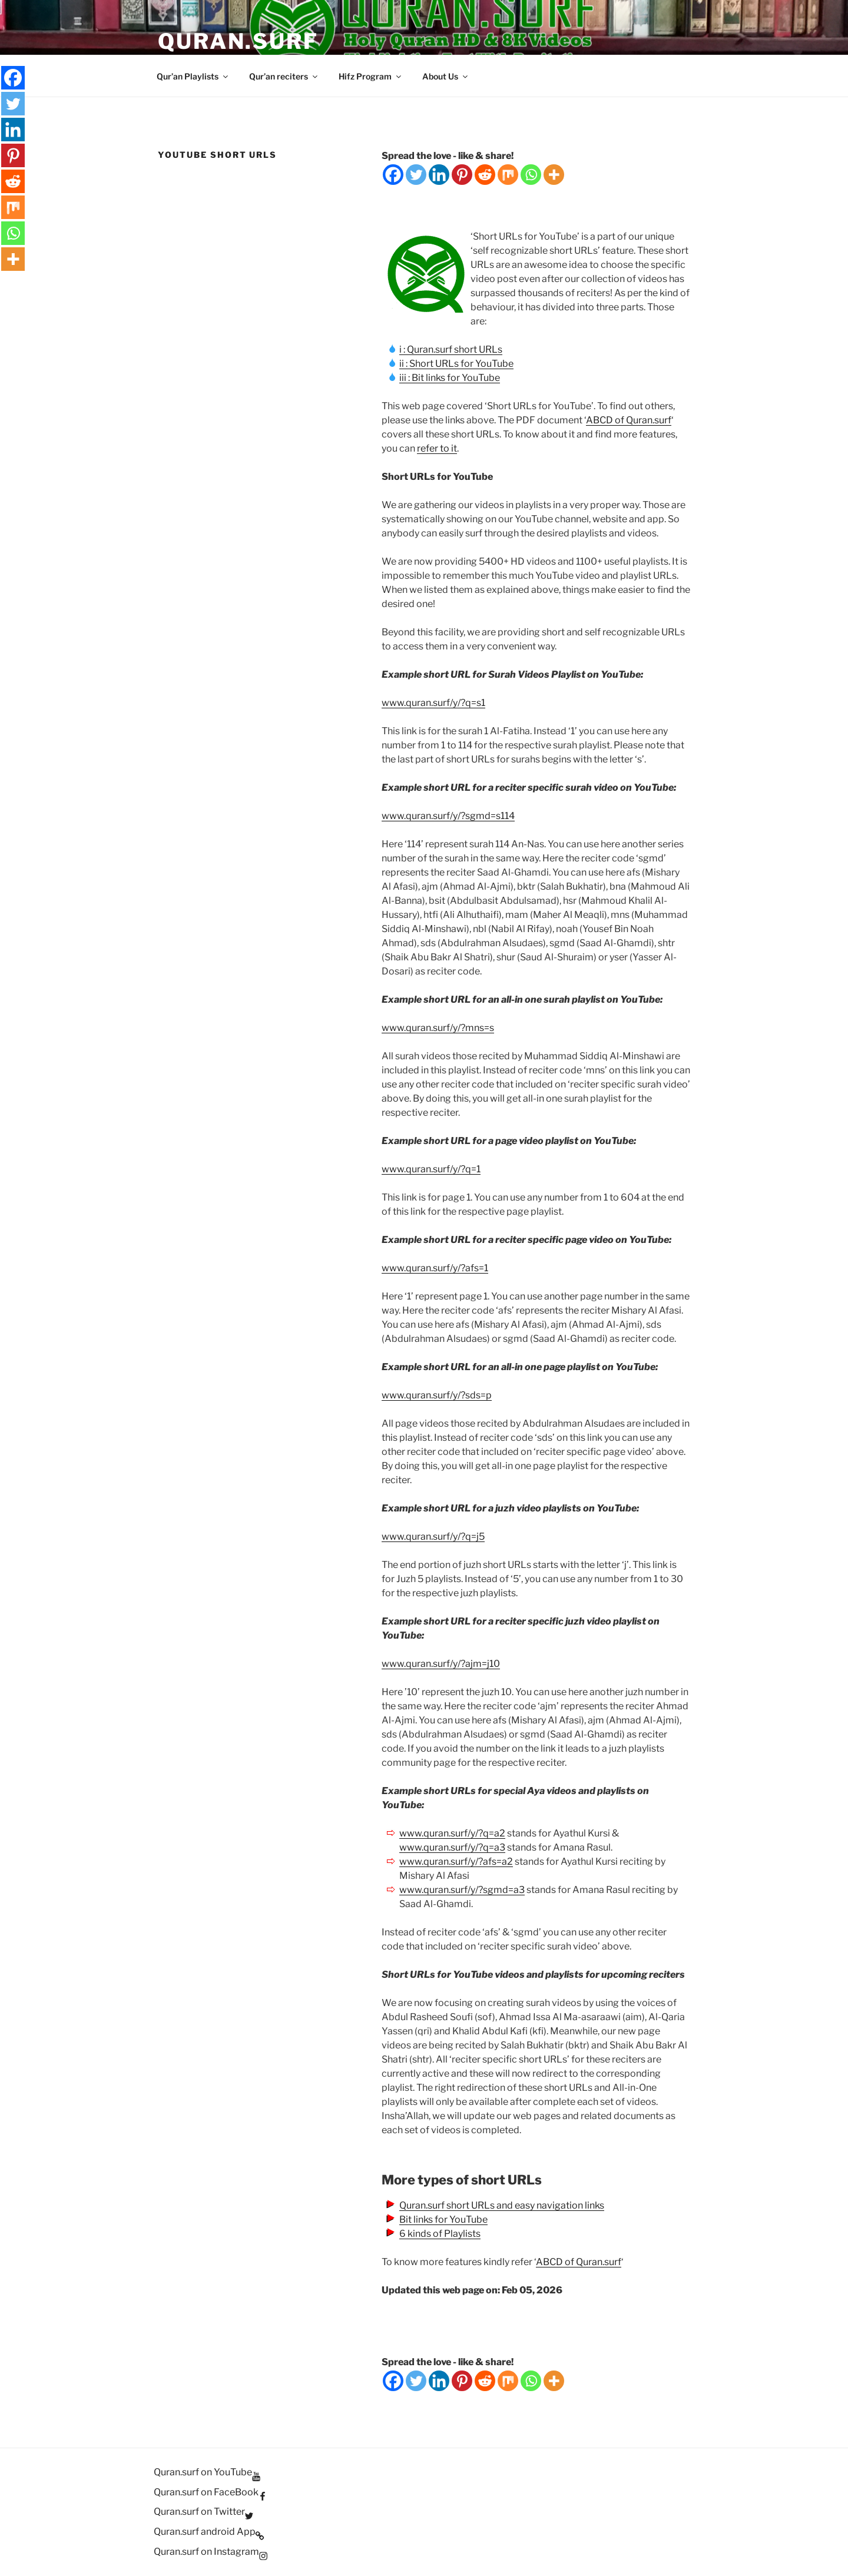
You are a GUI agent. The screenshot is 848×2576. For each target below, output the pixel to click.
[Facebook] (393, 174)
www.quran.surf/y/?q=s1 (433, 702)
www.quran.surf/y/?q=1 (431, 1169)
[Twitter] (416, 174)
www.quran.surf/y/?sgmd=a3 (462, 1889)
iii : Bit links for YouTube (449, 377)
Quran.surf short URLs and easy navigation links (501, 2205)
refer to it (437, 448)
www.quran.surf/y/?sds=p (437, 1395)
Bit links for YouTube (443, 2219)
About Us (445, 76)
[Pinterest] (462, 174)
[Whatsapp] (531, 174)
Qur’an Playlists (193, 76)
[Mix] (508, 174)
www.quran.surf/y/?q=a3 (452, 1847)
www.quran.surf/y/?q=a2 (452, 1833)
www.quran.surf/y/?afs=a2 (456, 1861)
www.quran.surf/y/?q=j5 (433, 1536)
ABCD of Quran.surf (628, 420)
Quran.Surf (238, 41)
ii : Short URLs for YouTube (456, 363)
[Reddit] (485, 174)
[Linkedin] (439, 174)
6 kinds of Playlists (440, 2233)
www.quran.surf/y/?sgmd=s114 (448, 815)
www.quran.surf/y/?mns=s (438, 1027)
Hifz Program (371, 76)
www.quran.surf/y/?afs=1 (435, 1268)
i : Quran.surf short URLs (450, 349)
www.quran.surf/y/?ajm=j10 (441, 1663)
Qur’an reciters (284, 76)
